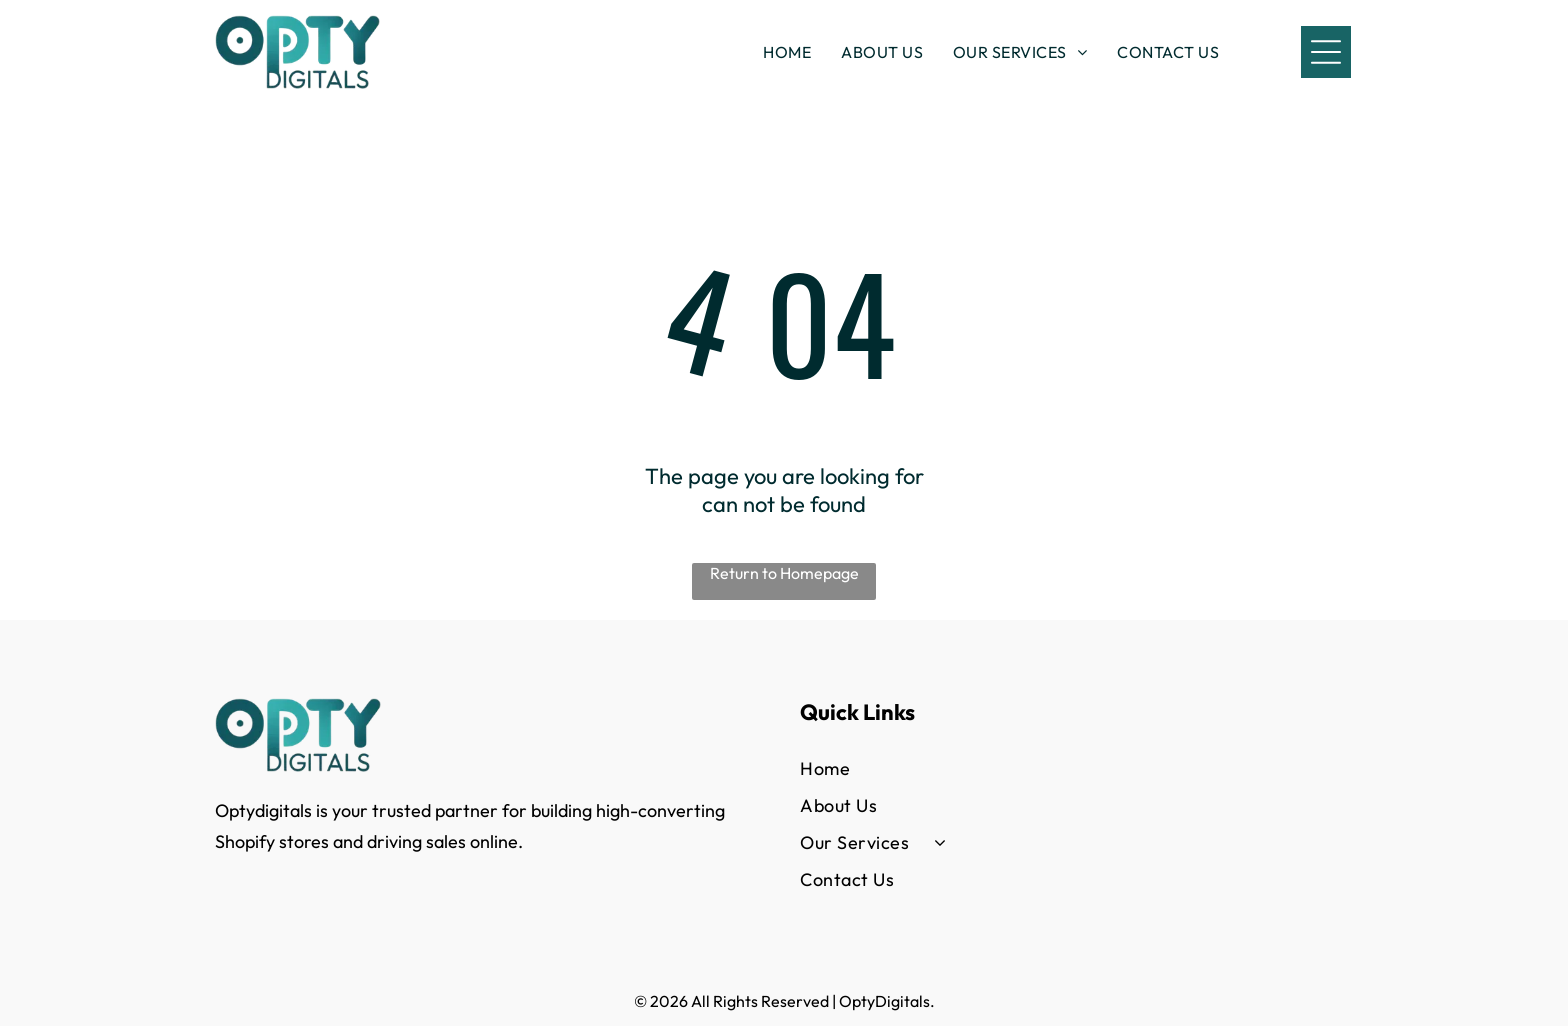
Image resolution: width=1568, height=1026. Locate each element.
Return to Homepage (784, 573)
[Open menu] (1326, 52)
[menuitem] (787, 52)
